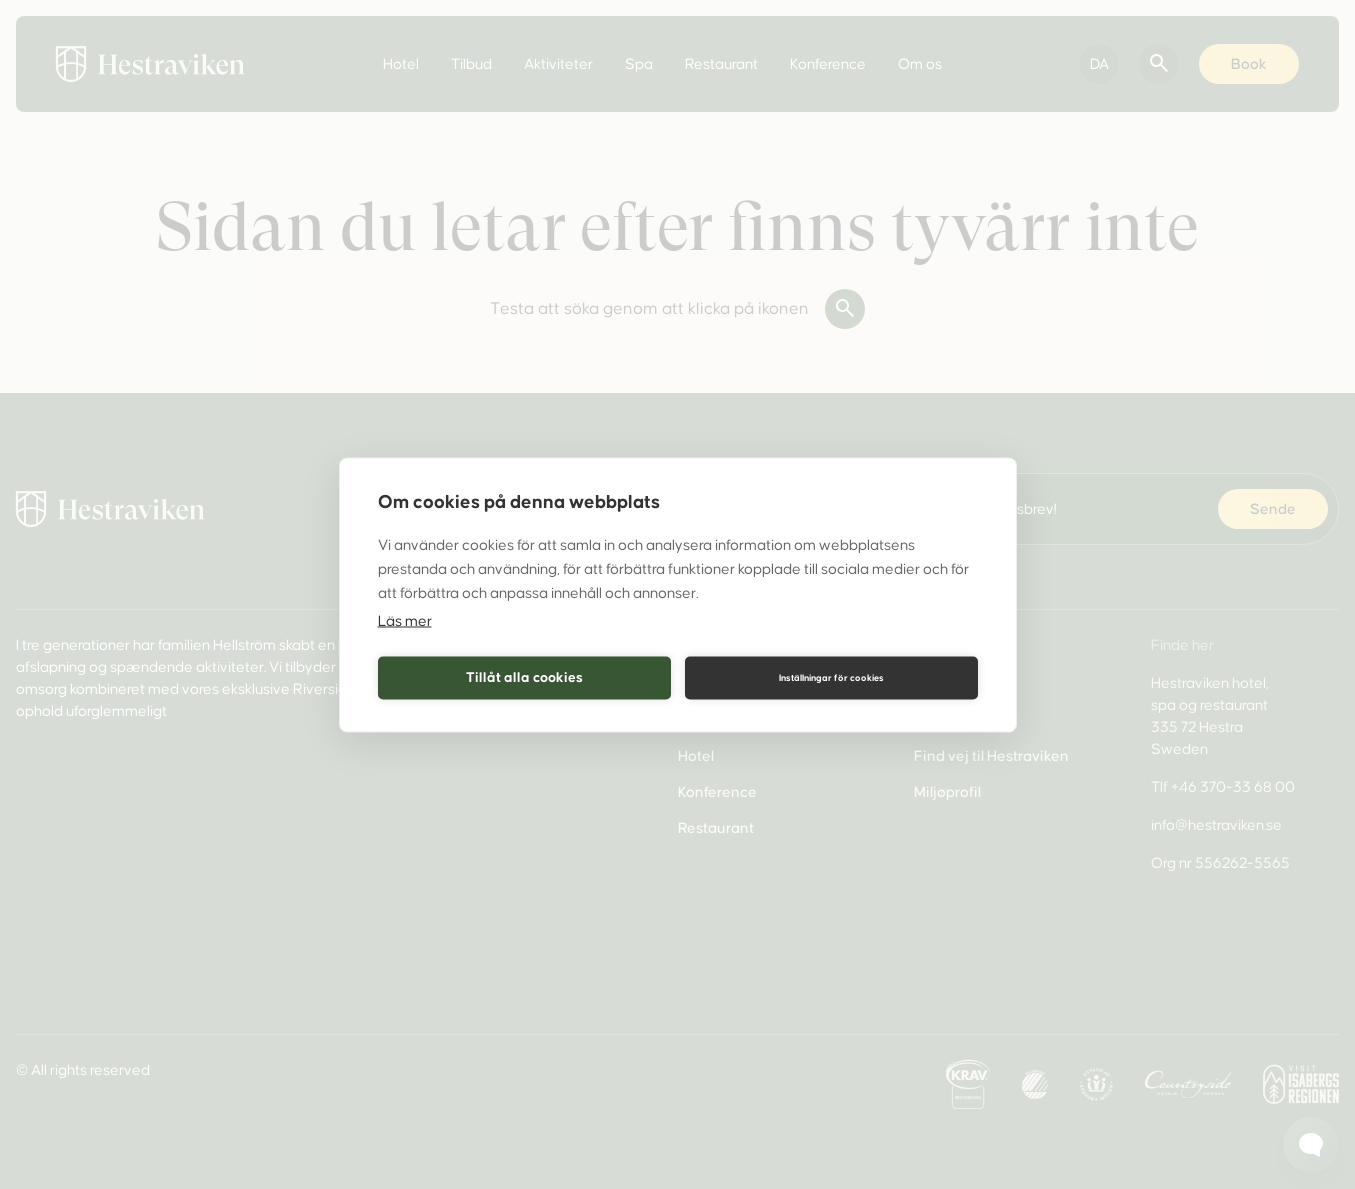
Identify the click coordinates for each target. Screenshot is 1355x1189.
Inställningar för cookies (831, 678)
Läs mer (405, 620)
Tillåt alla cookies (524, 677)
